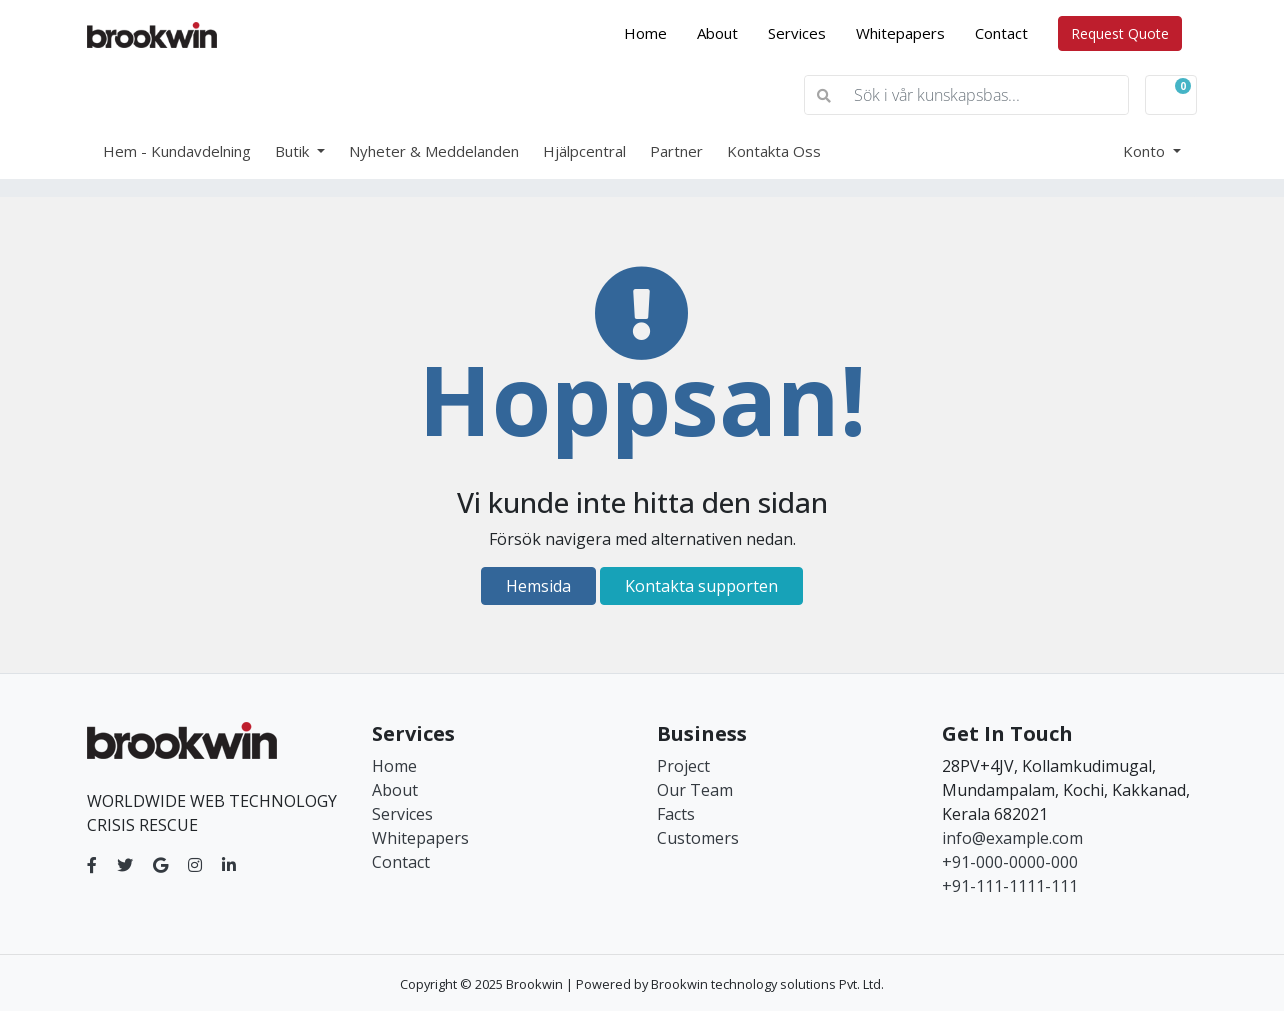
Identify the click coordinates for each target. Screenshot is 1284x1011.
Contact (1001, 33)
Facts (676, 814)
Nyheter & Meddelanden (434, 151)
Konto (1146, 151)
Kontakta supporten (701, 586)
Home (653, 32)
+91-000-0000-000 (1010, 862)
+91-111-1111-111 (1010, 886)
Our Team (695, 790)
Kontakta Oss (774, 151)
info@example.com (1012, 838)
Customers (698, 838)
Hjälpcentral (584, 151)
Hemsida (538, 586)
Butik (294, 151)
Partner (676, 151)
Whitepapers (900, 33)
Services (797, 33)
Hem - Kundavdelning (177, 151)
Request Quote (1120, 33)
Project (683, 766)
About (717, 33)
